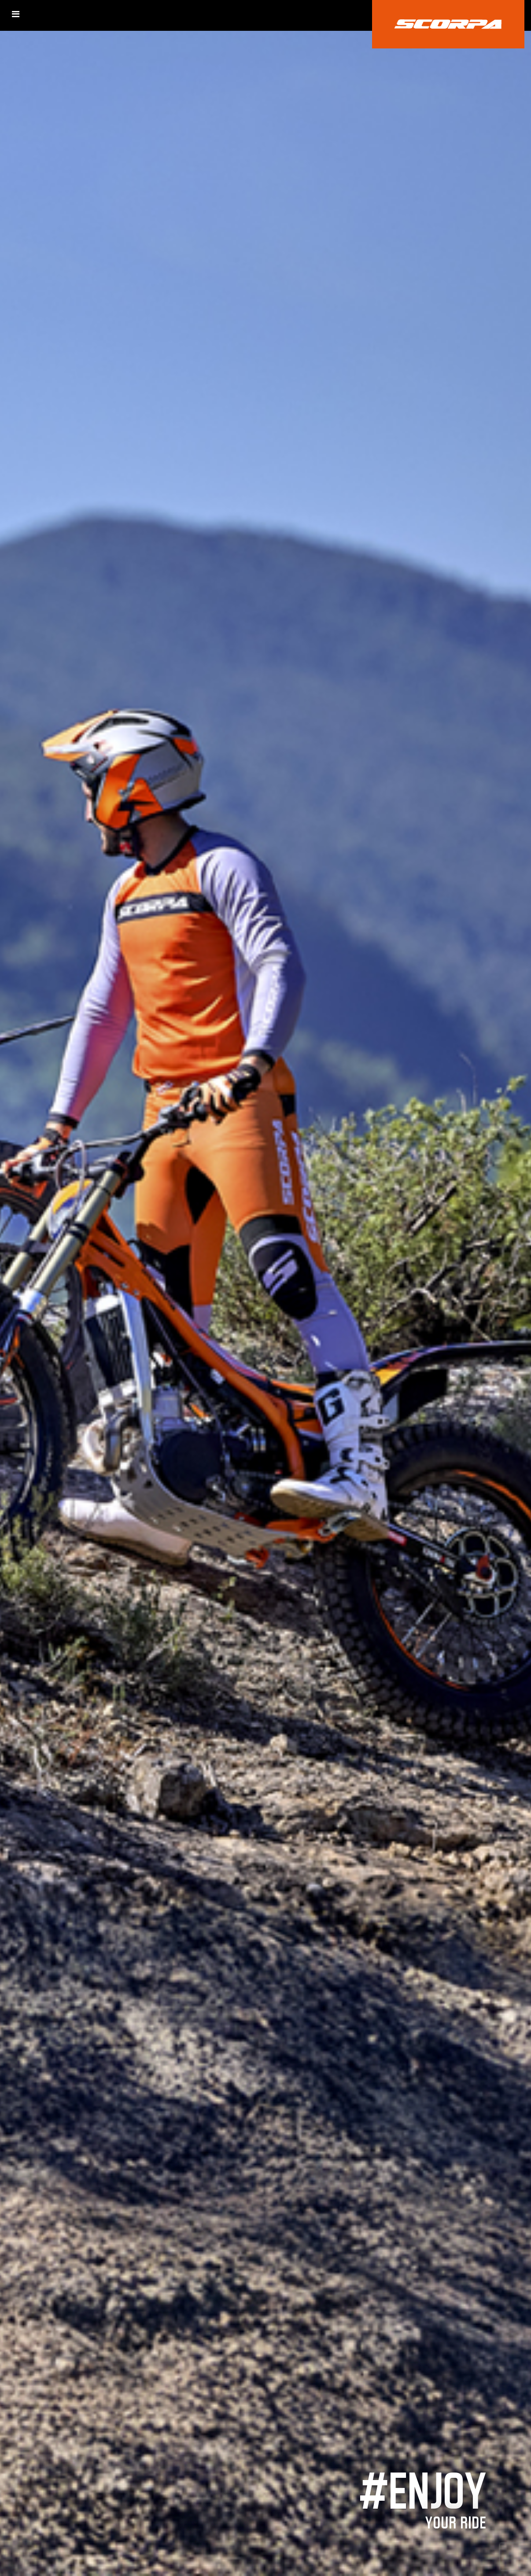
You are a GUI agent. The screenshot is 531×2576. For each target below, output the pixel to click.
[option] (265, 1288)
